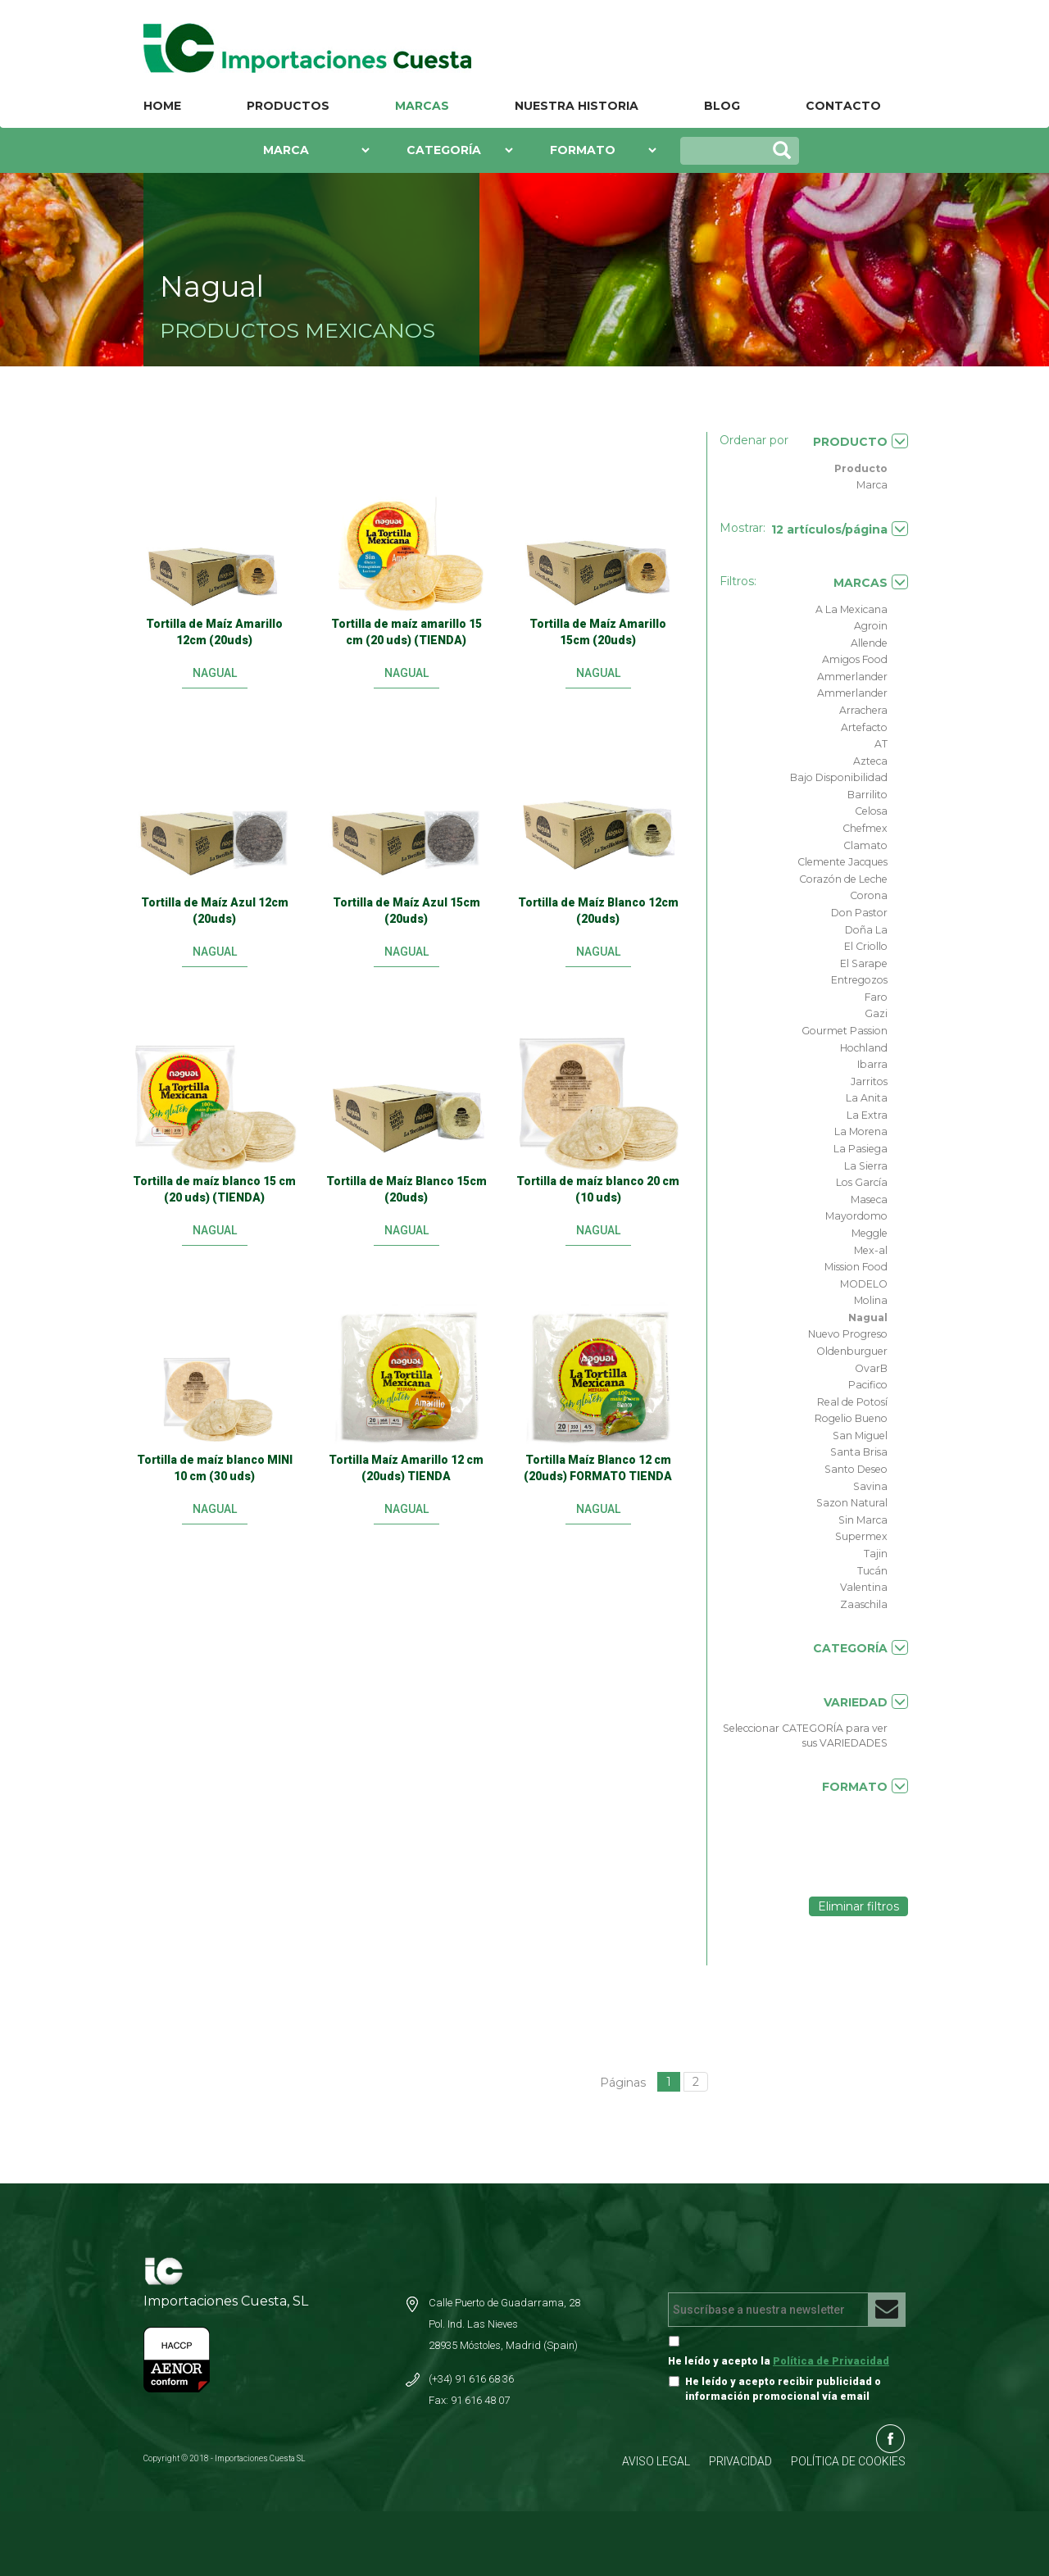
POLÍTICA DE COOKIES (848, 2461)
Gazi (876, 1013)
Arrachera (863, 710)
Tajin (876, 1553)
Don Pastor (859, 912)
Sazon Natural (852, 1503)
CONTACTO (843, 105)
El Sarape (864, 963)
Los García (862, 1182)
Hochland (864, 1048)
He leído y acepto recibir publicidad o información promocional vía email (783, 2388)
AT (881, 744)
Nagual (868, 1317)
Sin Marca (863, 1520)
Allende (869, 643)
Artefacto (864, 727)
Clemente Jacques (842, 862)
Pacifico (868, 1385)
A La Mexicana (851, 609)
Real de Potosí (852, 1402)
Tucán (872, 1571)
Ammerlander (852, 676)
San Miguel (860, 1435)
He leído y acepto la (778, 2361)
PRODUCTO (860, 441)
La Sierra (866, 1166)
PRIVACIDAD (740, 2461)
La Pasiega (860, 1149)
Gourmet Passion (845, 1030)
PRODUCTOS (288, 105)
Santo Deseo (856, 1469)
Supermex (861, 1536)
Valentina (864, 1587)
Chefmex (865, 828)
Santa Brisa (859, 1452)
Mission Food (856, 1267)
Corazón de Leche (843, 879)
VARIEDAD (866, 1702)
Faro (876, 997)
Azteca (870, 761)
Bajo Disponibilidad (839, 777)
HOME (162, 105)
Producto (861, 468)
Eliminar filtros (858, 1906)
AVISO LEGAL (656, 2461)
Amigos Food (855, 659)
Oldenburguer (852, 1351)
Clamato (865, 845)
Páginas (623, 2082)
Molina (871, 1300)
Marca (872, 485)
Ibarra (872, 1064)
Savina (870, 1486)
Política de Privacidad (831, 2361)
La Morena (861, 1131)
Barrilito (867, 794)
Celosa (871, 811)
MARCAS (422, 105)
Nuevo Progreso (848, 1334)
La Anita (867, 1098)
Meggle (869, 1233)
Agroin (871, 626)
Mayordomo (856, 1216)
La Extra (867, 1115)
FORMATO (865, 1786)
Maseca (869, 1199)
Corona (869, 895)
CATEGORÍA (860, 1648)
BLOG (722, 105)
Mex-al (871, 1250)
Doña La (866, 930)
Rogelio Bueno (851, 1418)
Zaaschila (864, 1604)
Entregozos (859, 980)
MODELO (864, 1284)
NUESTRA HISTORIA (576, 105)
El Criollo (866, 946)
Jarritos (869, 1081)
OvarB (871, 1368)
